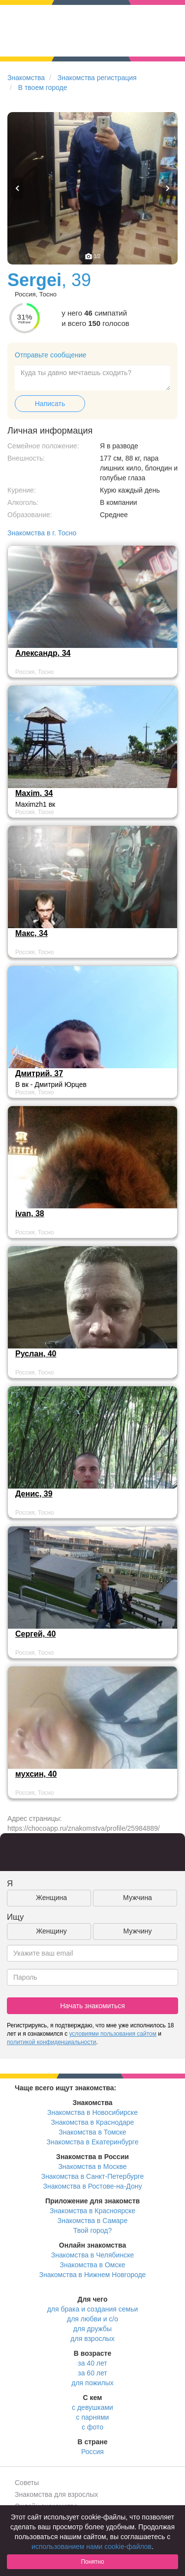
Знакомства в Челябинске (92, 2255)
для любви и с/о (92, 2319)
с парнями (92, 2417)
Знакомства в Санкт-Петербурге (92, 2176)
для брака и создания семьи (92, 2309)
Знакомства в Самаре (92, 2221)
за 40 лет (92, 2363)
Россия (92, 2452)
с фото (92, 2427)
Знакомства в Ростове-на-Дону (92, 2186)
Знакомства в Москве (92, 2166)
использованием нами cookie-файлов (91, 2546)
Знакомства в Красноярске (92, 2211)
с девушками (92, 2407)
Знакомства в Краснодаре (92, 2122)
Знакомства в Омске (92, 2265)
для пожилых (92, 2383)
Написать (50, 404)
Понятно (92, 2561)
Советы (27, 2483)
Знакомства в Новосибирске (92, 2112)
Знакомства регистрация (97, 78)
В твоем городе (42, 87)
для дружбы (92, 2329)
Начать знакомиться (92, 2006)
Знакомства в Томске (92, 2132)
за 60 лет (92, 2373)
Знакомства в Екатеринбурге (93, 2142)
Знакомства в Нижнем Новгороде (92, 2275)
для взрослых (92, 2338)
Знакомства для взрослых (56, 2494)
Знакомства (26, 78)
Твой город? (92, 2230)
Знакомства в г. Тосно (41, 533)
